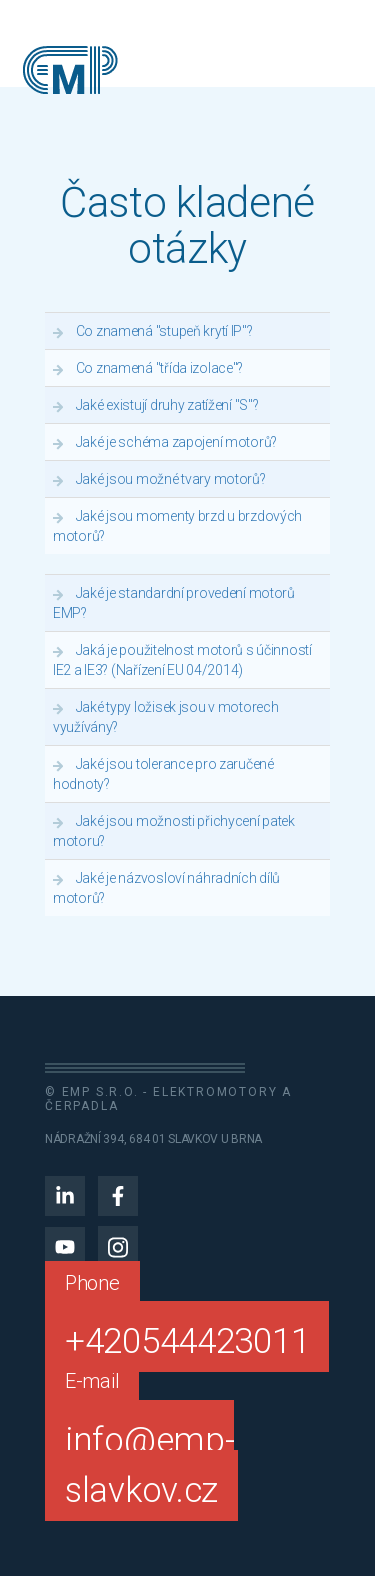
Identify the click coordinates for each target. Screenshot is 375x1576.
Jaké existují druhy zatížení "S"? (167, 405)
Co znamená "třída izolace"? (159, 368)
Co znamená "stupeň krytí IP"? (164, 331)
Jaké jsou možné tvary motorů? (171, 479)
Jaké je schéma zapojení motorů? (176, 442)
